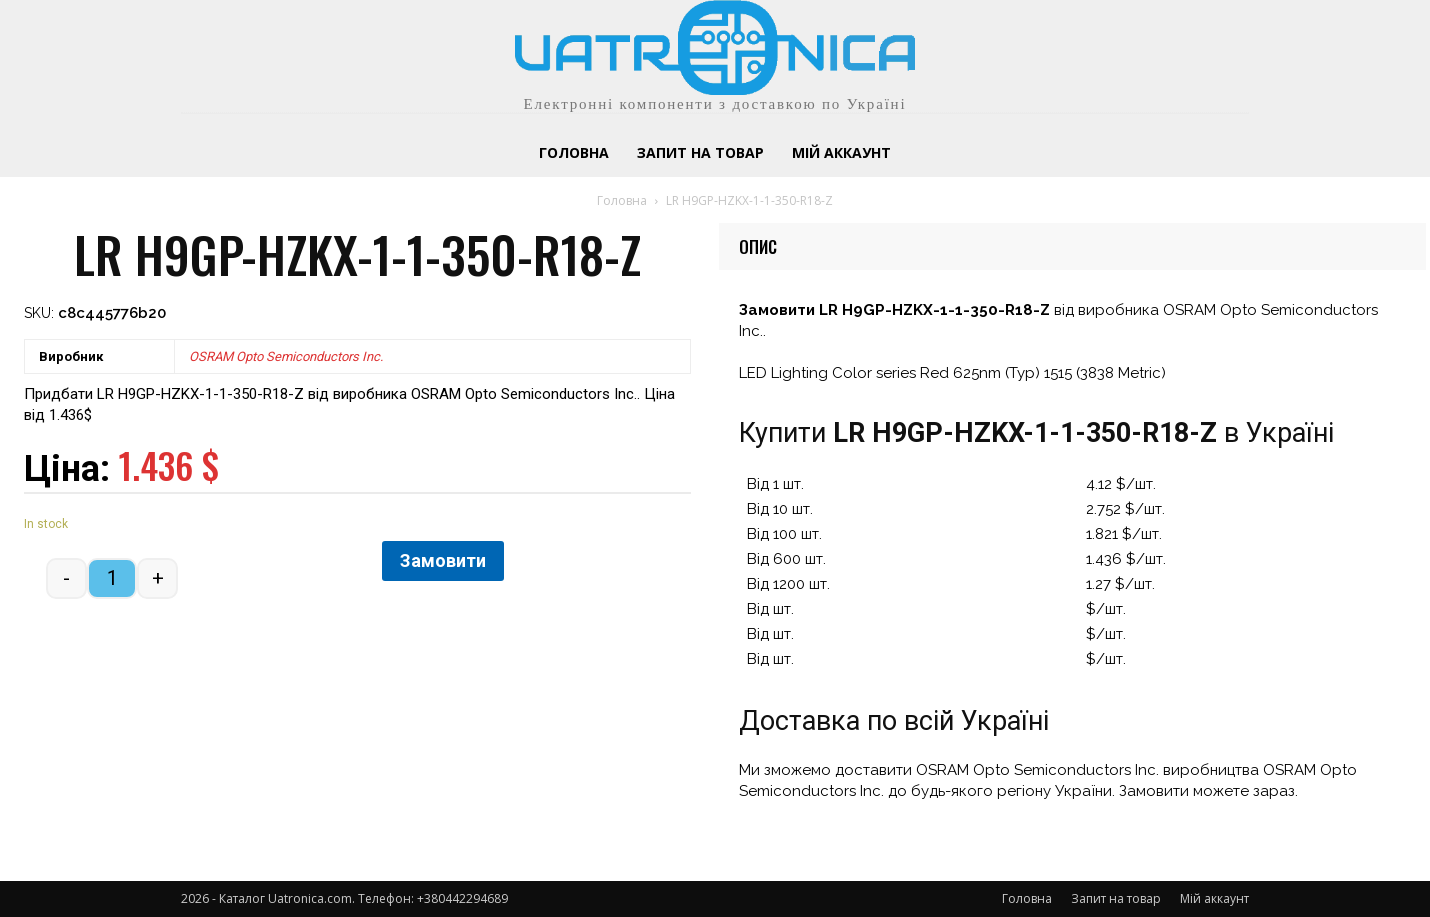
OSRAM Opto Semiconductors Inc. (286, 356)
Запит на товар (1116, 898)
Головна (622, 200)
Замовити (443, 560)
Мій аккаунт (1214, 898)
